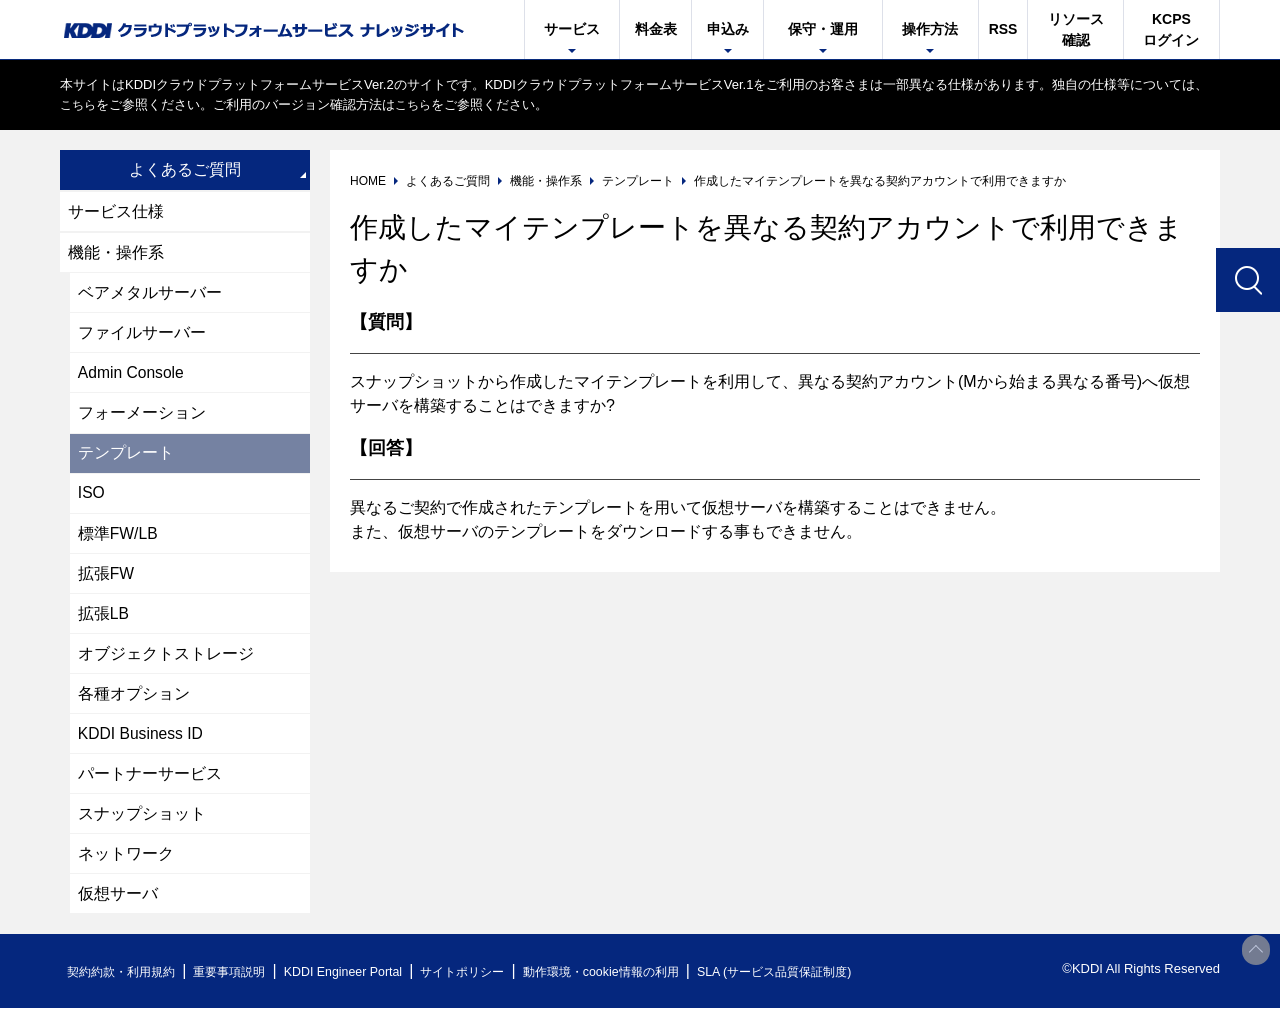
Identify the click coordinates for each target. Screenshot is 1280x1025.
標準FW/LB (118, 540)
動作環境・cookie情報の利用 (643, 988)
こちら (79, 104)
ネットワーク (126, 868)
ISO (92, 499)
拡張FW (106, 581)
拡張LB (104, 622)
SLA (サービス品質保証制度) (830, 988)
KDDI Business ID (142, 745)
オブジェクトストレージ (166, 663)
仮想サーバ (118, 909)
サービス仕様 (116, 211)
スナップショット (142, 827)
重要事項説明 (244, 988)
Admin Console (132, 376)
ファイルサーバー (142, 335)
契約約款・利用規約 (126, 988)
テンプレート (126, 458)
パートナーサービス (150, 786)
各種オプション (134, 704)
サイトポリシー (493, 988)
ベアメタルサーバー (150, 294)
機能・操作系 (116, 253)
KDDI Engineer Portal (365, 988)
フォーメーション (142, 417)
